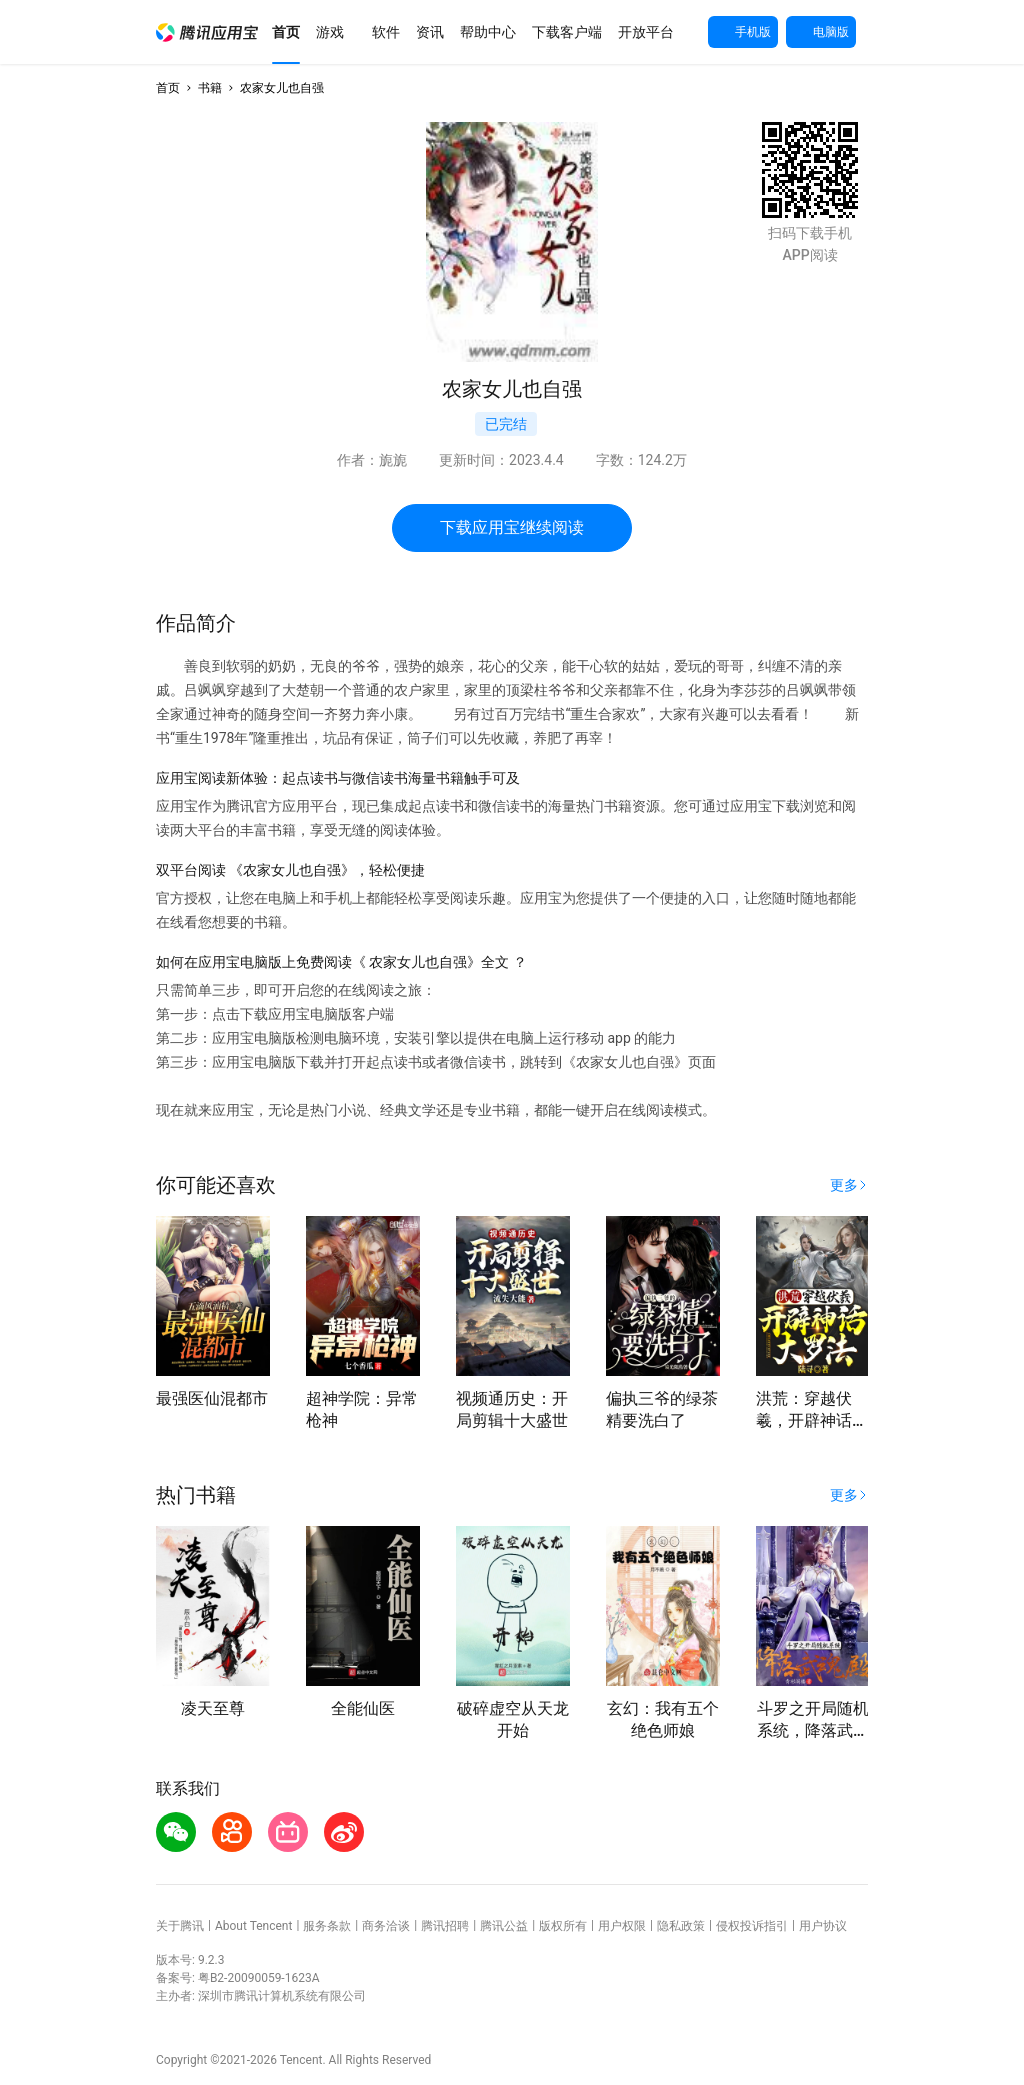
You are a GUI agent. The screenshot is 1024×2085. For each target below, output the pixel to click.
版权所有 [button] (563, 1926)
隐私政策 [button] (681, 1926)
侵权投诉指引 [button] (752, 1926)
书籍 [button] (210, 88)
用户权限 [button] (622, 1926)
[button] (207, 32)
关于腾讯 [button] (180, 1926)
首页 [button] (168, 88)
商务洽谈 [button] (386, 1926)
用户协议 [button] (823, 1926)
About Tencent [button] (253, 1926)
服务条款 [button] (327, 1926)
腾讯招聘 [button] (445, 1926)
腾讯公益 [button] (504, 1926)
